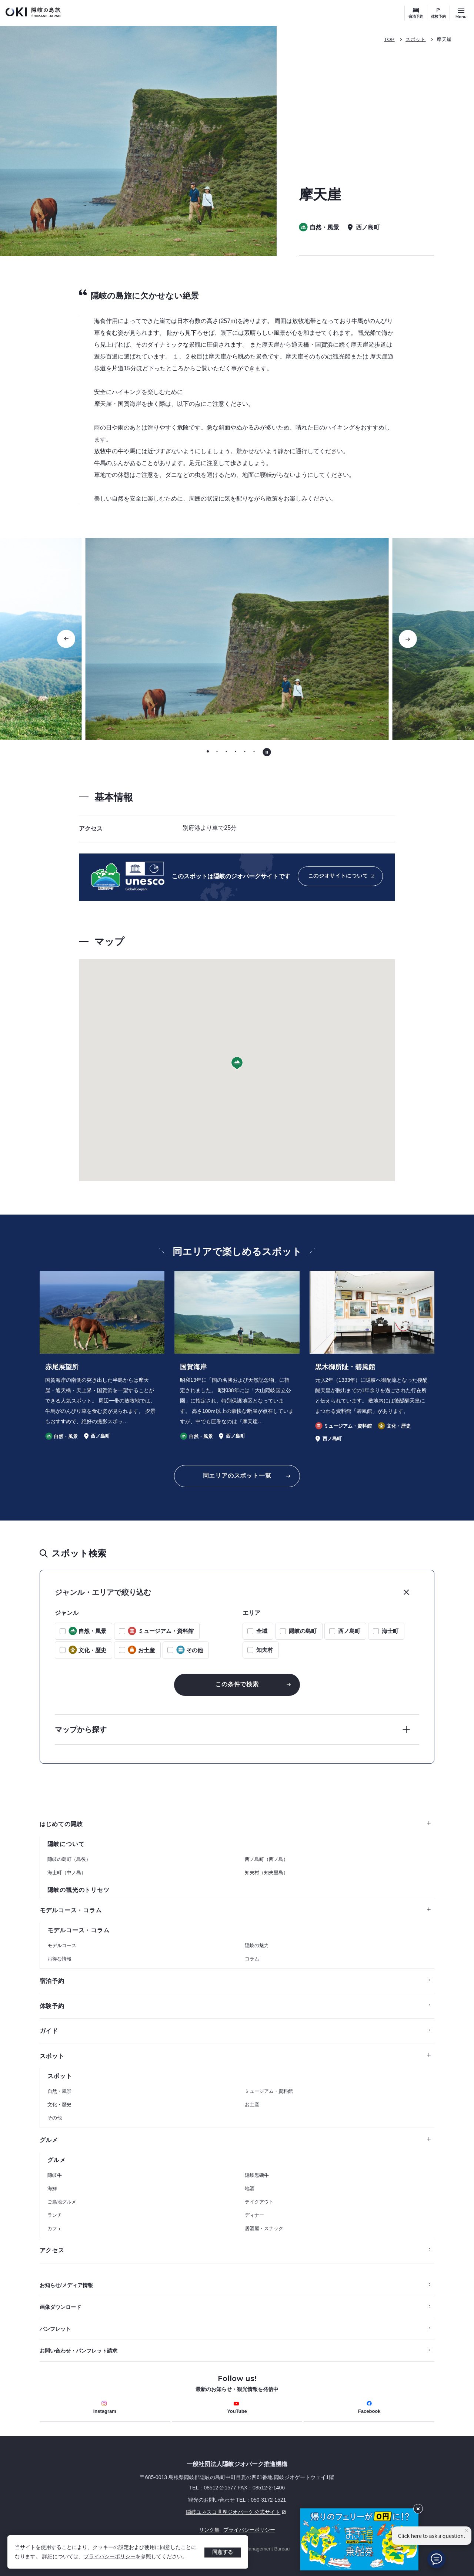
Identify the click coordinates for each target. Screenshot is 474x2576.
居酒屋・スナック (264, 2228)
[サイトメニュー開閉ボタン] (461, 13)
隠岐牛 (54, 2175)
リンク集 (209, 2530)
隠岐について (66, 1844)
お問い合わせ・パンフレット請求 (78, 2351)
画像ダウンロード (60, 2307)
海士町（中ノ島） (66, 1872)
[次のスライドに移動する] (407, 639)
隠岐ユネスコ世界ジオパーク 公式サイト (164, 2512)
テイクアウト (259, 2202)
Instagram (104, 2407)
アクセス (52, 2250)
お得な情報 (59, 1959)
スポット (415, 39)
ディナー (254, 2215)
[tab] (208, 751)
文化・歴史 (59, 2104)
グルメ (235, 2140)
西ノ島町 (349, 1631)
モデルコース (61, 1945)
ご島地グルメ (61, 2202)
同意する (222, 2552)
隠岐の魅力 (257, 1945)
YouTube (237, 2407)
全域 (261, 1631)
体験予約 (438, 16)
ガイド (49, 2031)
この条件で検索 (237, 1684)
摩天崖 (444, 39)
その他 (54, 2118)
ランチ (54, 2215)
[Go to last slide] (66, 639)
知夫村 (264, 1650)
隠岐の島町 (303, 1631)
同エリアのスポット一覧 (237, 1475)
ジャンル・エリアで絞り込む (103, 1592)
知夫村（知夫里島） (266, 1872)
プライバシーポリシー (110, 2556)
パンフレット (55, 2329)
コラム (252, 1959)
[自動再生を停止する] (267, 752)
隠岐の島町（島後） (69, 1859)
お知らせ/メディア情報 (66, 2285)
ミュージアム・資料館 (269, 2091)
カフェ (54, 2228)
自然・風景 (59, 2091)
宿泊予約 (415, 16)
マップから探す (81, 1729)
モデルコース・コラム (235, 1910)
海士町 (390, 1631)
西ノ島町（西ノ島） (266, 1859)
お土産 (252, 2104)
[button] (237, 1063)
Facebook (369, 2407)
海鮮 (52, 2188)
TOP (389, 39)
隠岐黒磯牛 (257, 2175)
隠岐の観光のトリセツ (78, 1890)
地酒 (249, 2188)
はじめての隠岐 (235, 1824)
